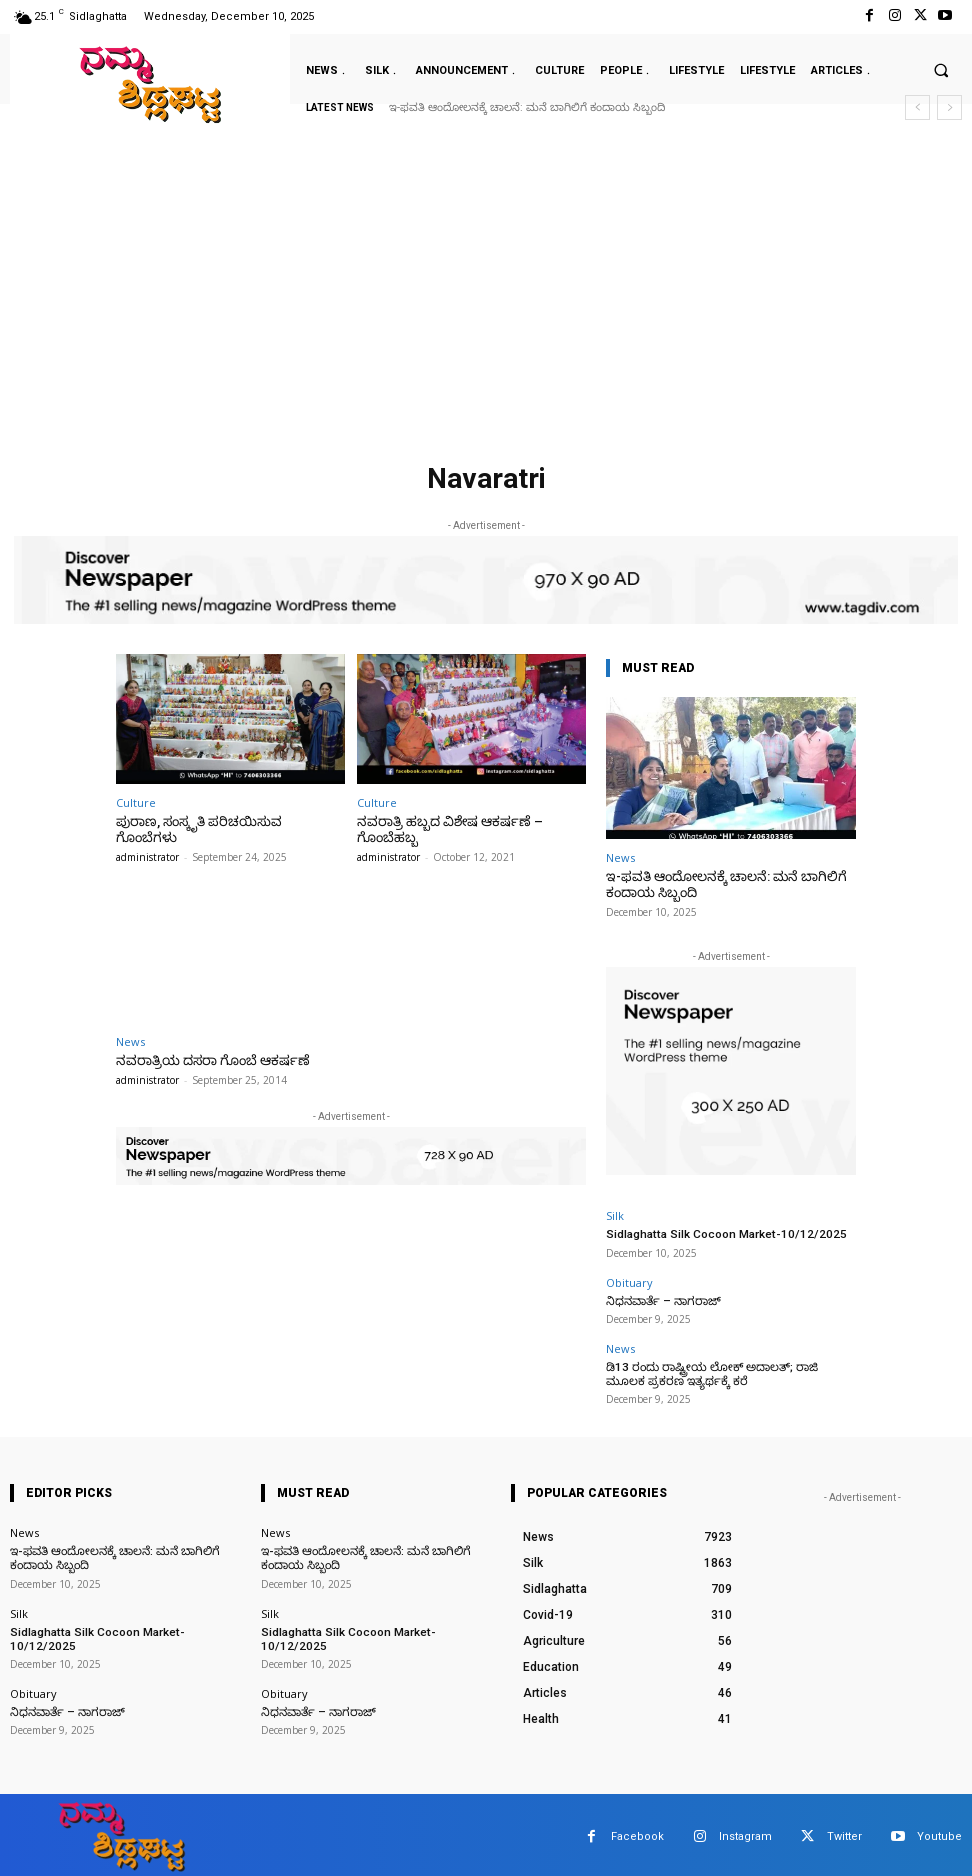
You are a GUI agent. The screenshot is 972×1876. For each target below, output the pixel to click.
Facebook (637, 1831)
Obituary (629, 1280)
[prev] (917, 107)
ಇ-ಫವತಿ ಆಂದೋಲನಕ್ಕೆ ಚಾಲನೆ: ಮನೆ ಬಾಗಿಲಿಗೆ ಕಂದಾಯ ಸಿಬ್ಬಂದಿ (527, 107)
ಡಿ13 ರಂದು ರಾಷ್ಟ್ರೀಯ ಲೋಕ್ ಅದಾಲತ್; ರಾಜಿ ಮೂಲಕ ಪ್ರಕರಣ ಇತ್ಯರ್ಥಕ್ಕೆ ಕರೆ (723, 1370)
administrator (147, 841)
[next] (949, 107)
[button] (941, 70)
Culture (136, 802)
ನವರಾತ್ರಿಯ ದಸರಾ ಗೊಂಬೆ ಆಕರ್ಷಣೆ (207, 1059)
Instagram (745, 1831)
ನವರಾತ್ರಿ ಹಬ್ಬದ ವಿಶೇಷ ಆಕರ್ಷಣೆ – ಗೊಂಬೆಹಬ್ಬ (445, 829)
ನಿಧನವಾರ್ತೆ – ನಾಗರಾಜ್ (660, 1298)
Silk (615, 1215)
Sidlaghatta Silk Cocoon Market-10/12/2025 (717, 1233)
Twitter (844, 1831)
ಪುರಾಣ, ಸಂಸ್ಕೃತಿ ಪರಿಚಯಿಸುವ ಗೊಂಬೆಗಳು (225, 821)
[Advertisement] (486, 304)
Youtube (939, 1831)
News (130, 1040)
